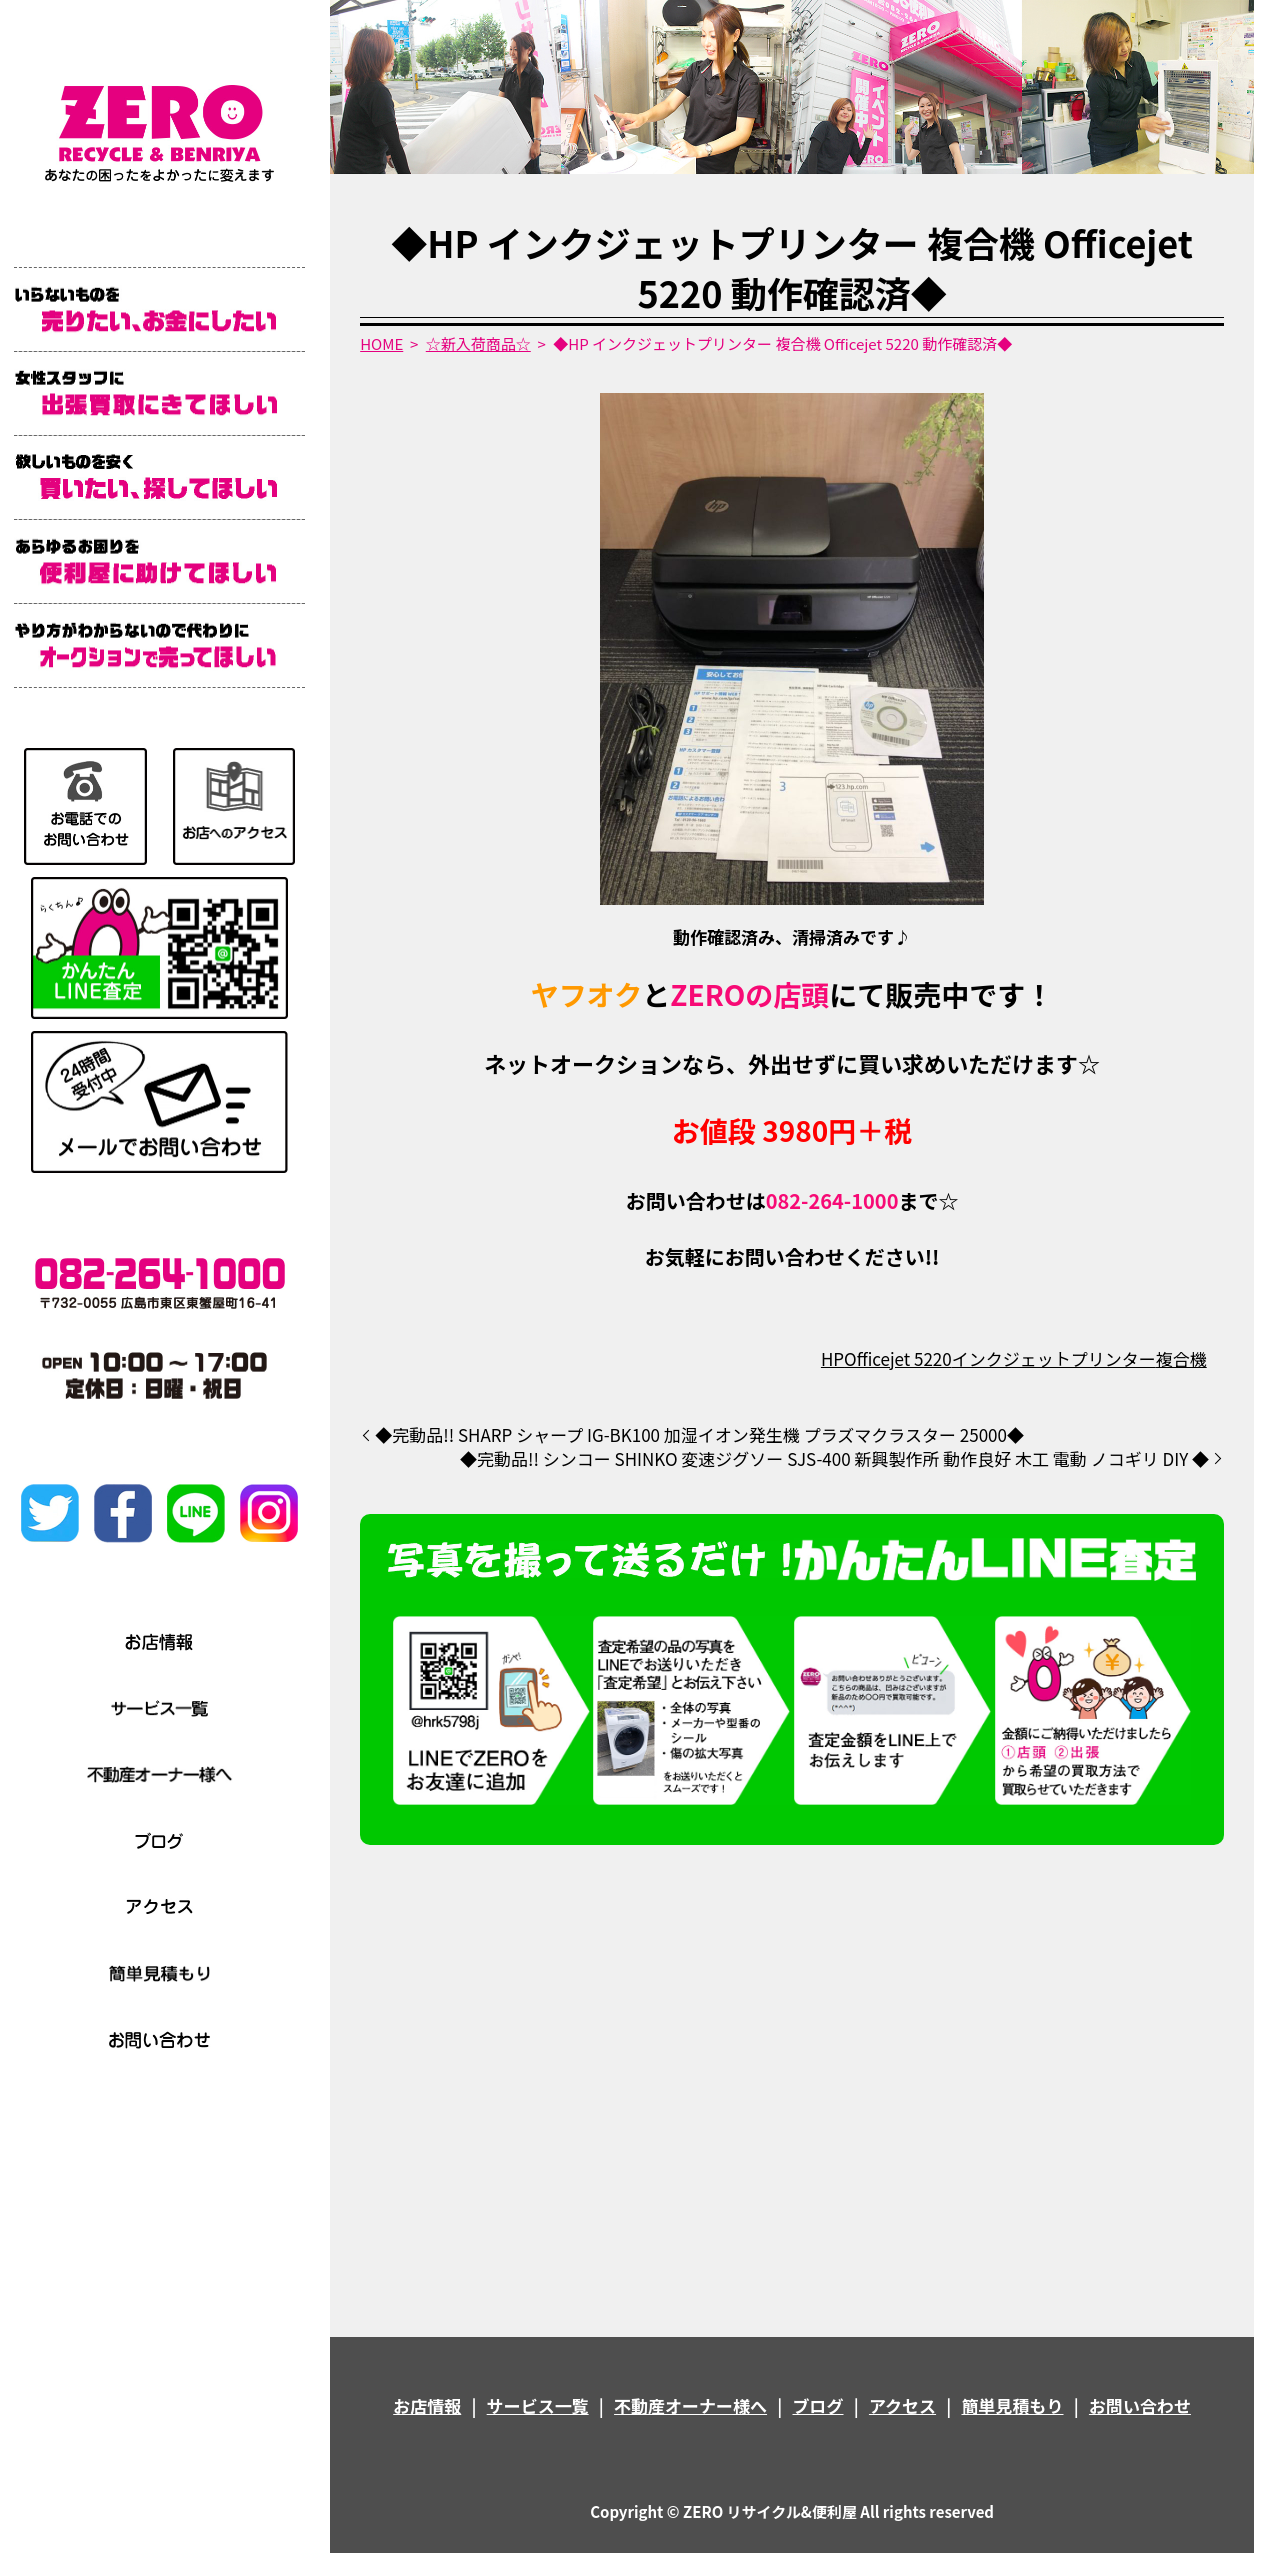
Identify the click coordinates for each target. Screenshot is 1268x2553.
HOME (381, 343)
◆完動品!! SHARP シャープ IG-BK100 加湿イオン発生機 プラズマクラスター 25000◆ (699, 1435)
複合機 (1181, 1358)
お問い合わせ (1140, 2405)
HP (832, 1358)
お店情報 (427, 2405)
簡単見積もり (1013, 2405)
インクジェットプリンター (1054, 1358)
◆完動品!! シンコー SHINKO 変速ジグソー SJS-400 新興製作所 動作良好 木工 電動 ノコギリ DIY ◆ (834, 1459)
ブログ (818, 2405)
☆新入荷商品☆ (478, 343)
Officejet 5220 (898, 1358)
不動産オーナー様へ (690, 2405)
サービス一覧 (538, 2405)
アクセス (902, 2405)
